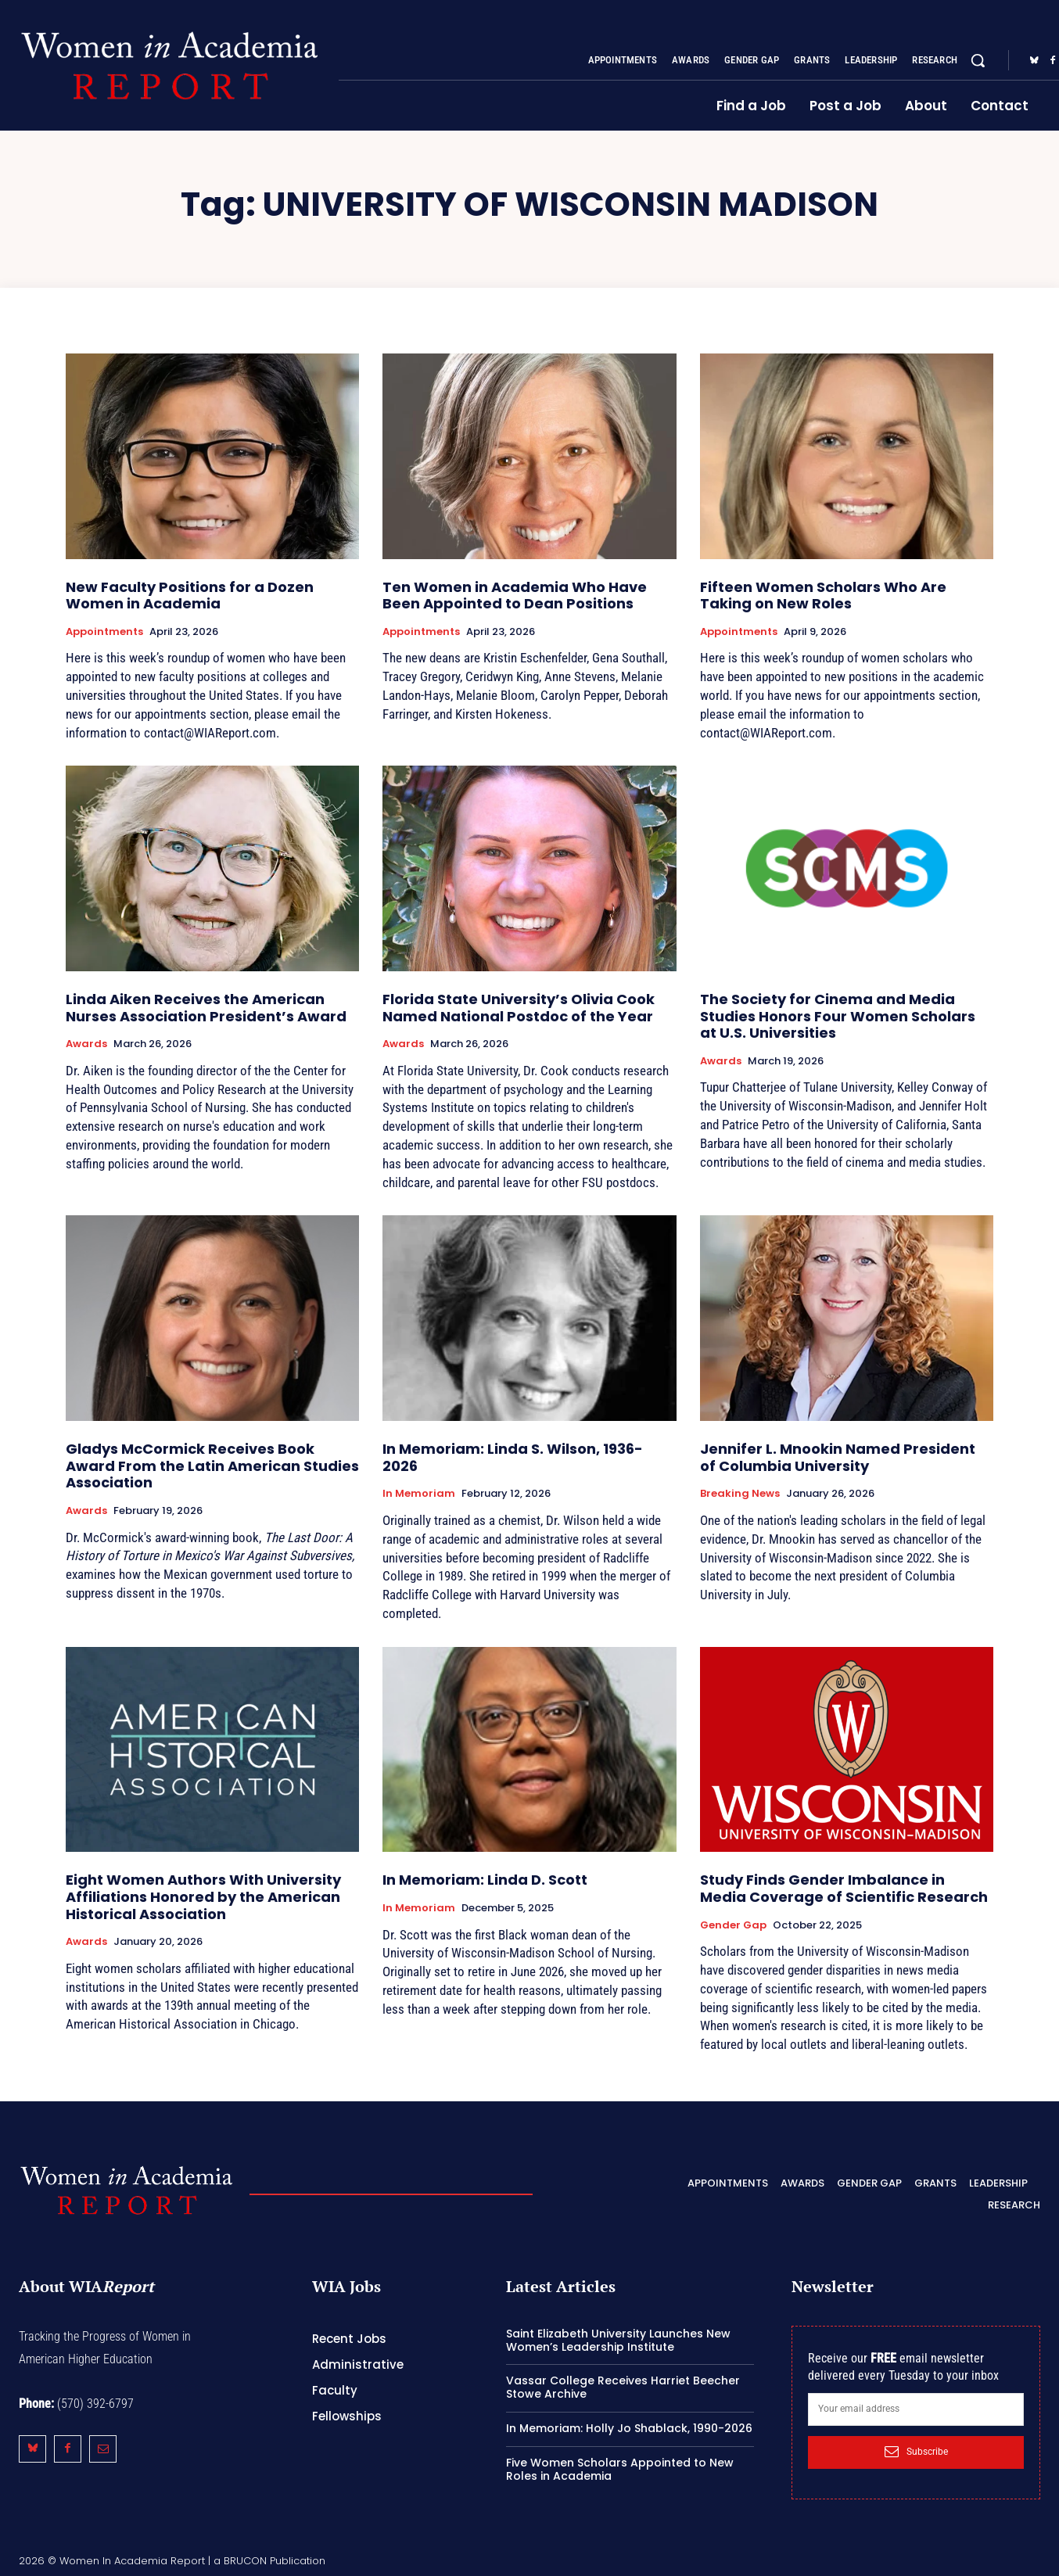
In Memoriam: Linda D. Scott (484, 1879)
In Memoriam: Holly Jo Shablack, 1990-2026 (629, 2428)
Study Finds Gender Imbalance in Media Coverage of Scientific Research (844, 1888)
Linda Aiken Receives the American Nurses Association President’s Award (206, 1007)
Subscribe (916, 2452)
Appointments (104, 632)
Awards (86, 1044)
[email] (916, 2409)
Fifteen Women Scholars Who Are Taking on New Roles (823, 595)
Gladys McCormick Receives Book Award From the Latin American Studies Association (212, 1465)
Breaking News (740, 1493)
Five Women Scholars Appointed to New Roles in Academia (620, 2469)
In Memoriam (418, 1493)
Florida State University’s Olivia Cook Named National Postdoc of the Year (518, 1007)
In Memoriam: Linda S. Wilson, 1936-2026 (512, 1457)
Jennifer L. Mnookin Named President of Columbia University (837, 1457)
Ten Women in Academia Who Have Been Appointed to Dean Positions (514, 595)
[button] (977, 60)
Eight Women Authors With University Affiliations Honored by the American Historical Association (203, 1896)
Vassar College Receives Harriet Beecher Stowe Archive (623, 2387)
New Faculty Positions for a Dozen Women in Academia (190, 595)
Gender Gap (733, 1925)
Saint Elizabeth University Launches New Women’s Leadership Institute (618, 2340)
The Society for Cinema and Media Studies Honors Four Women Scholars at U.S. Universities (837, 1015)
